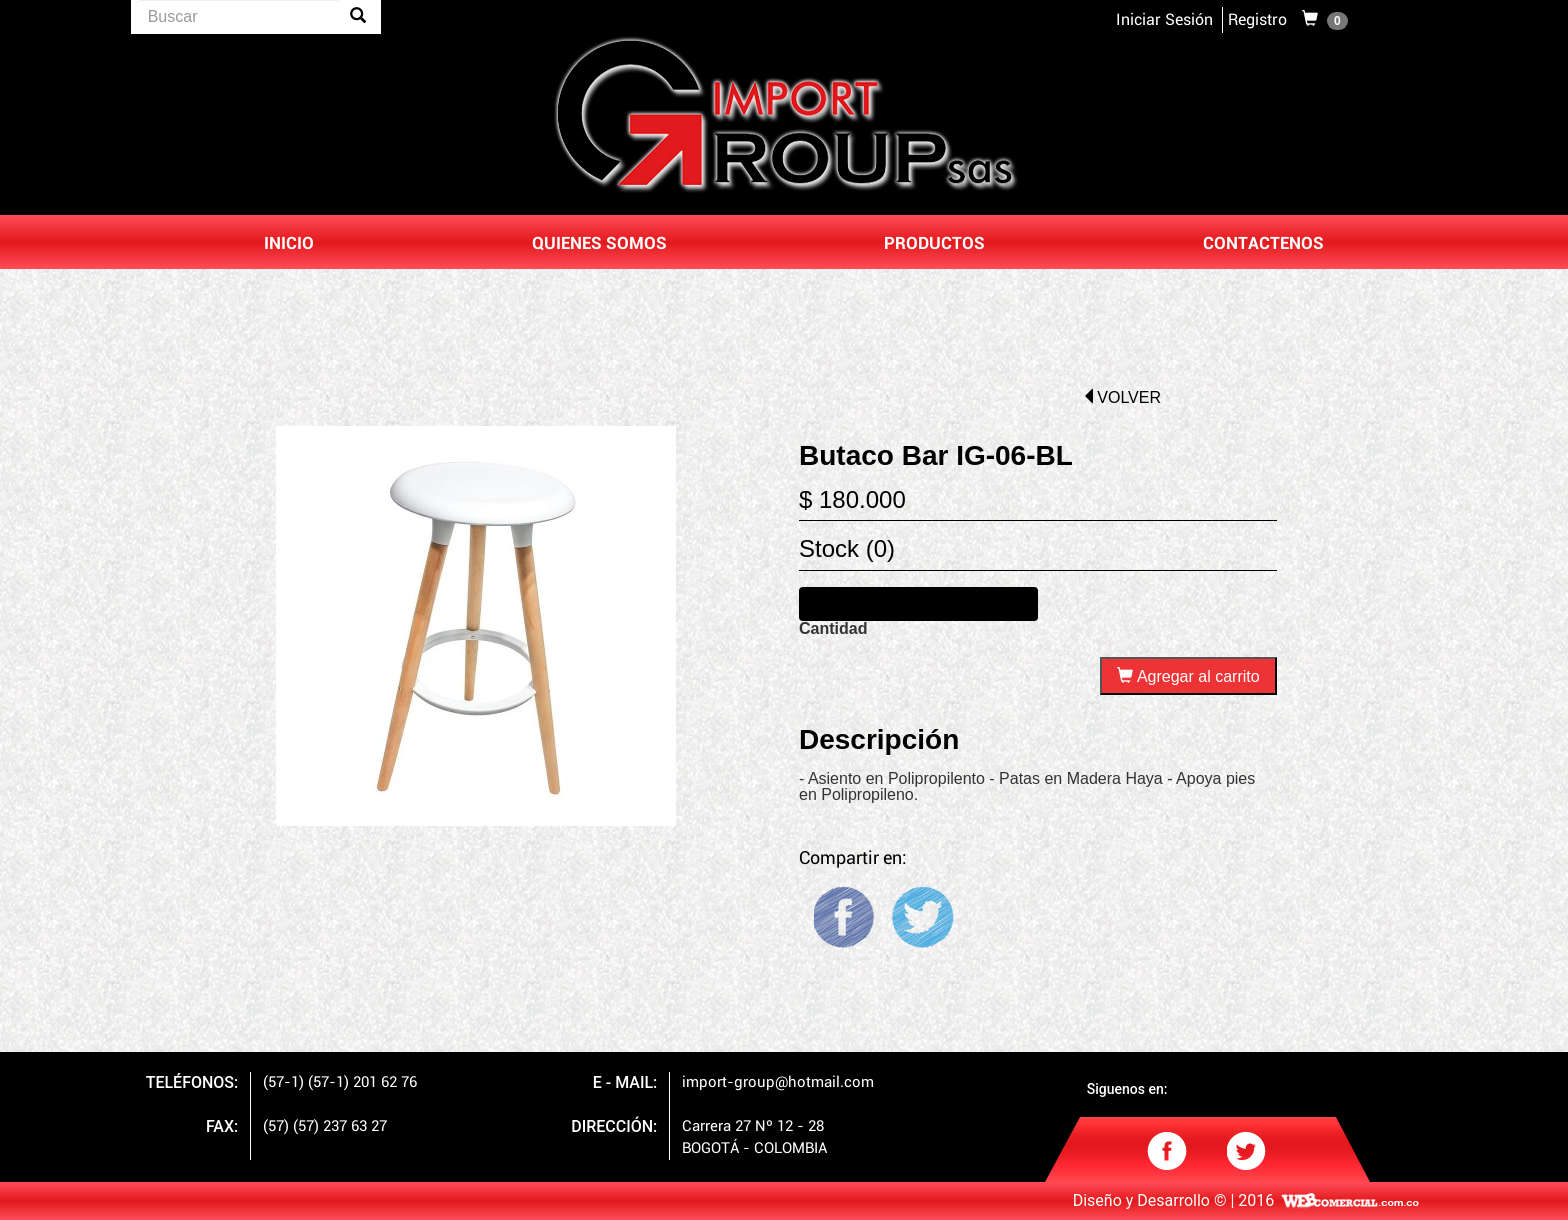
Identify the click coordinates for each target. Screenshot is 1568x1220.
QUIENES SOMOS (599, 243)
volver (1121, 397)
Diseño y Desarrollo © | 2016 (1174, 1201)
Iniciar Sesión (1164, 20)
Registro (1257, 20)
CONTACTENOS (1263, 243)
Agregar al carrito (1188, 676)
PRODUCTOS (934, 243)
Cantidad (833, 629)
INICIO (289, 243)
